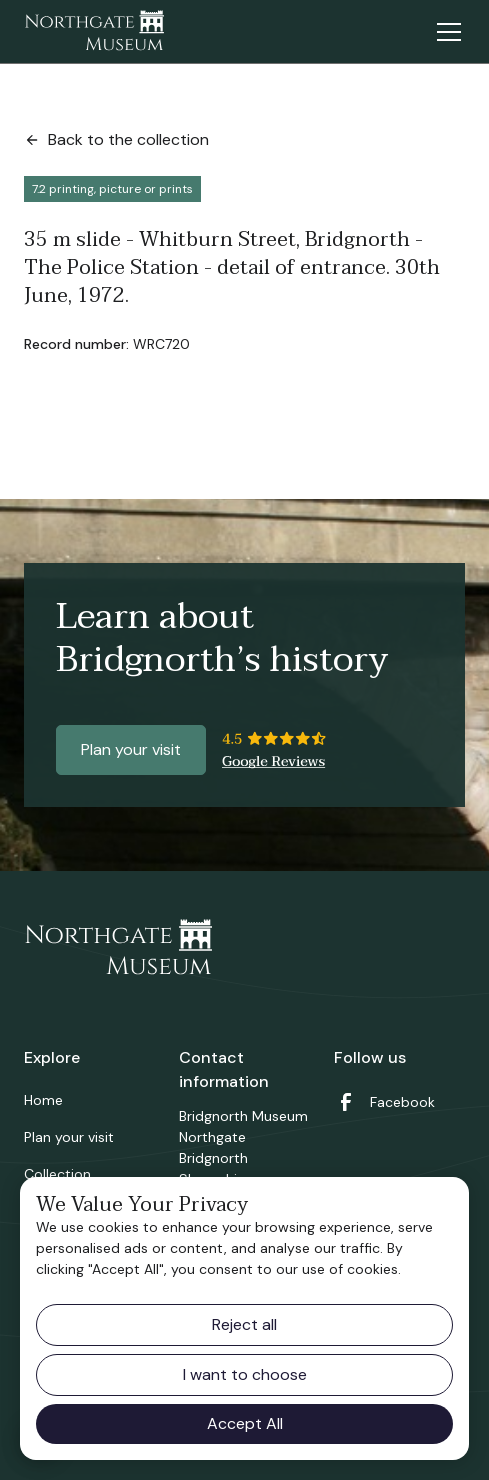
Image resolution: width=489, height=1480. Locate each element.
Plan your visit (131, 749)
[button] (445, 32)
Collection (57, 1174)
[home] (94, 32)
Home (43, 1100)
